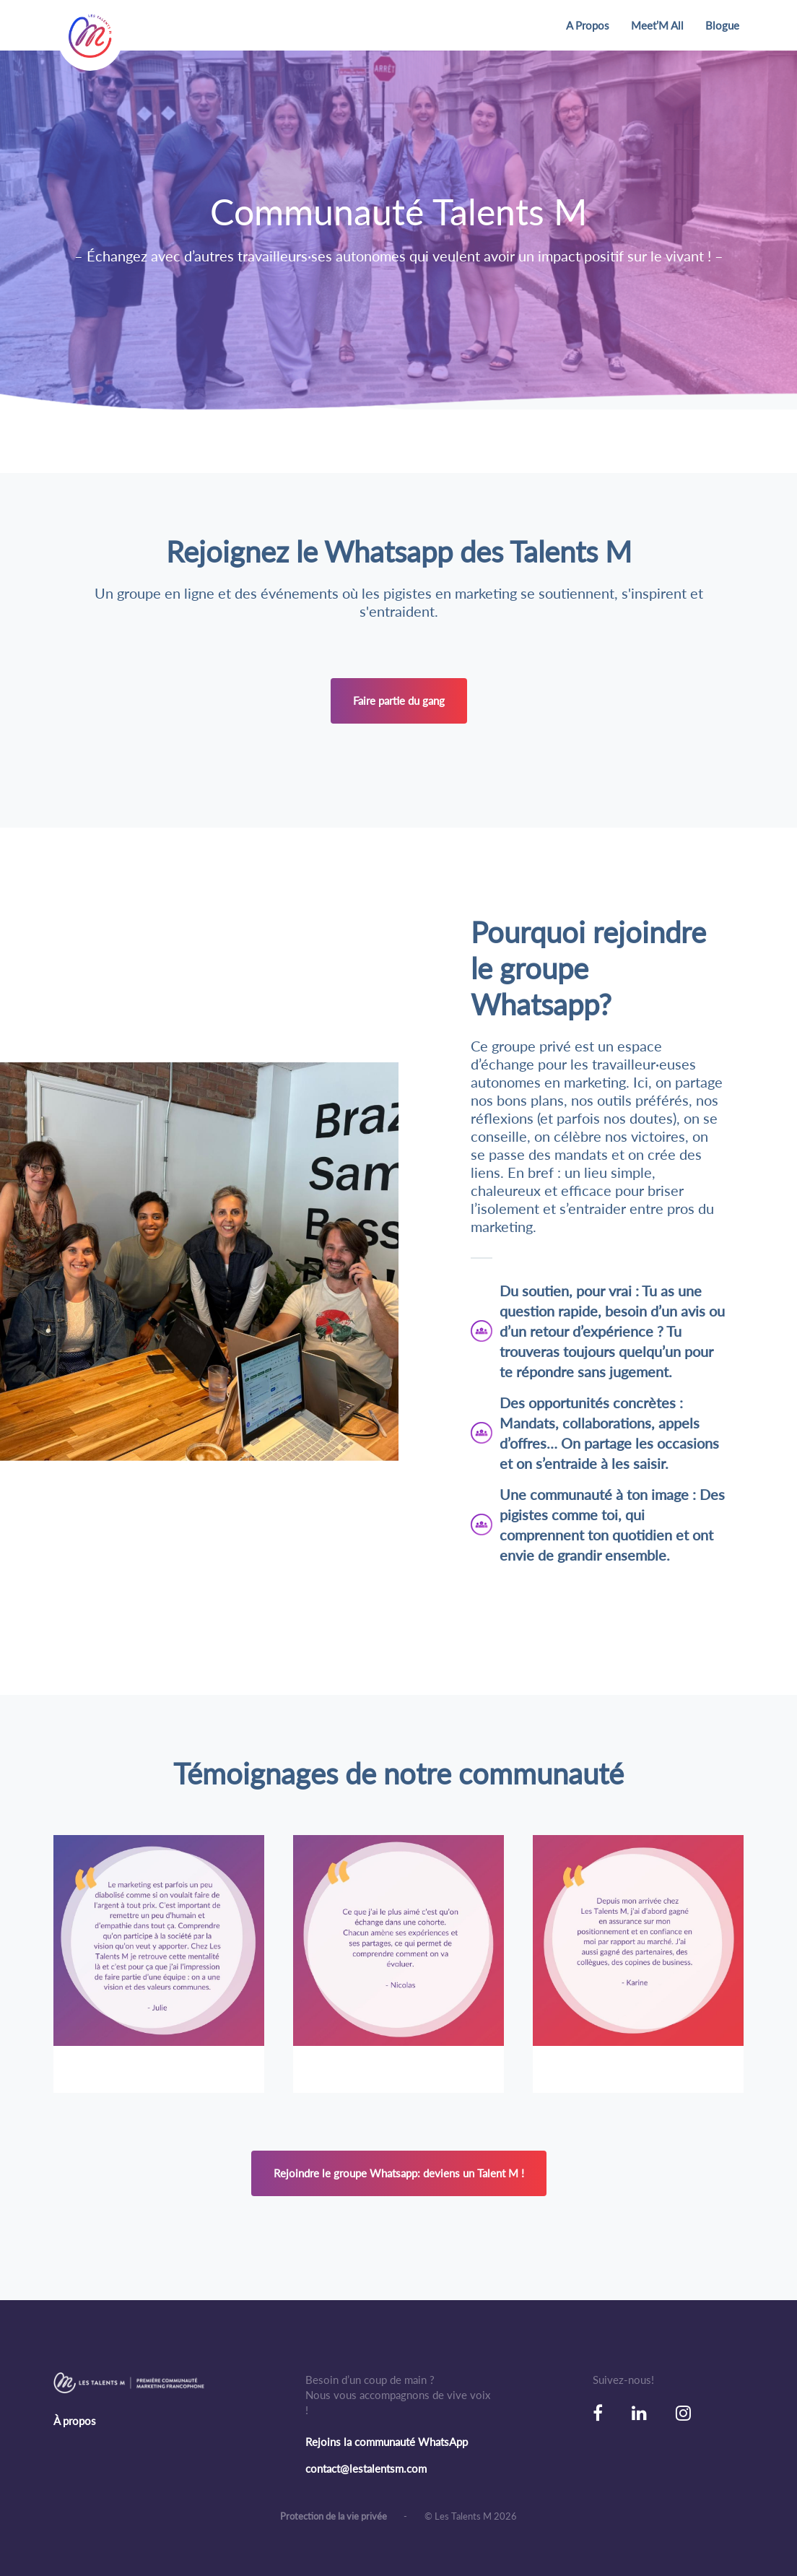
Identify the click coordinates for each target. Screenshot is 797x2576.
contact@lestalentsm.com (366, 2468)
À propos (74, 2420)
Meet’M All (657, 25)
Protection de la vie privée (334, 2516)
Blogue (722, 25)
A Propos (587, 25)
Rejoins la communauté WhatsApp (386, 2441)
